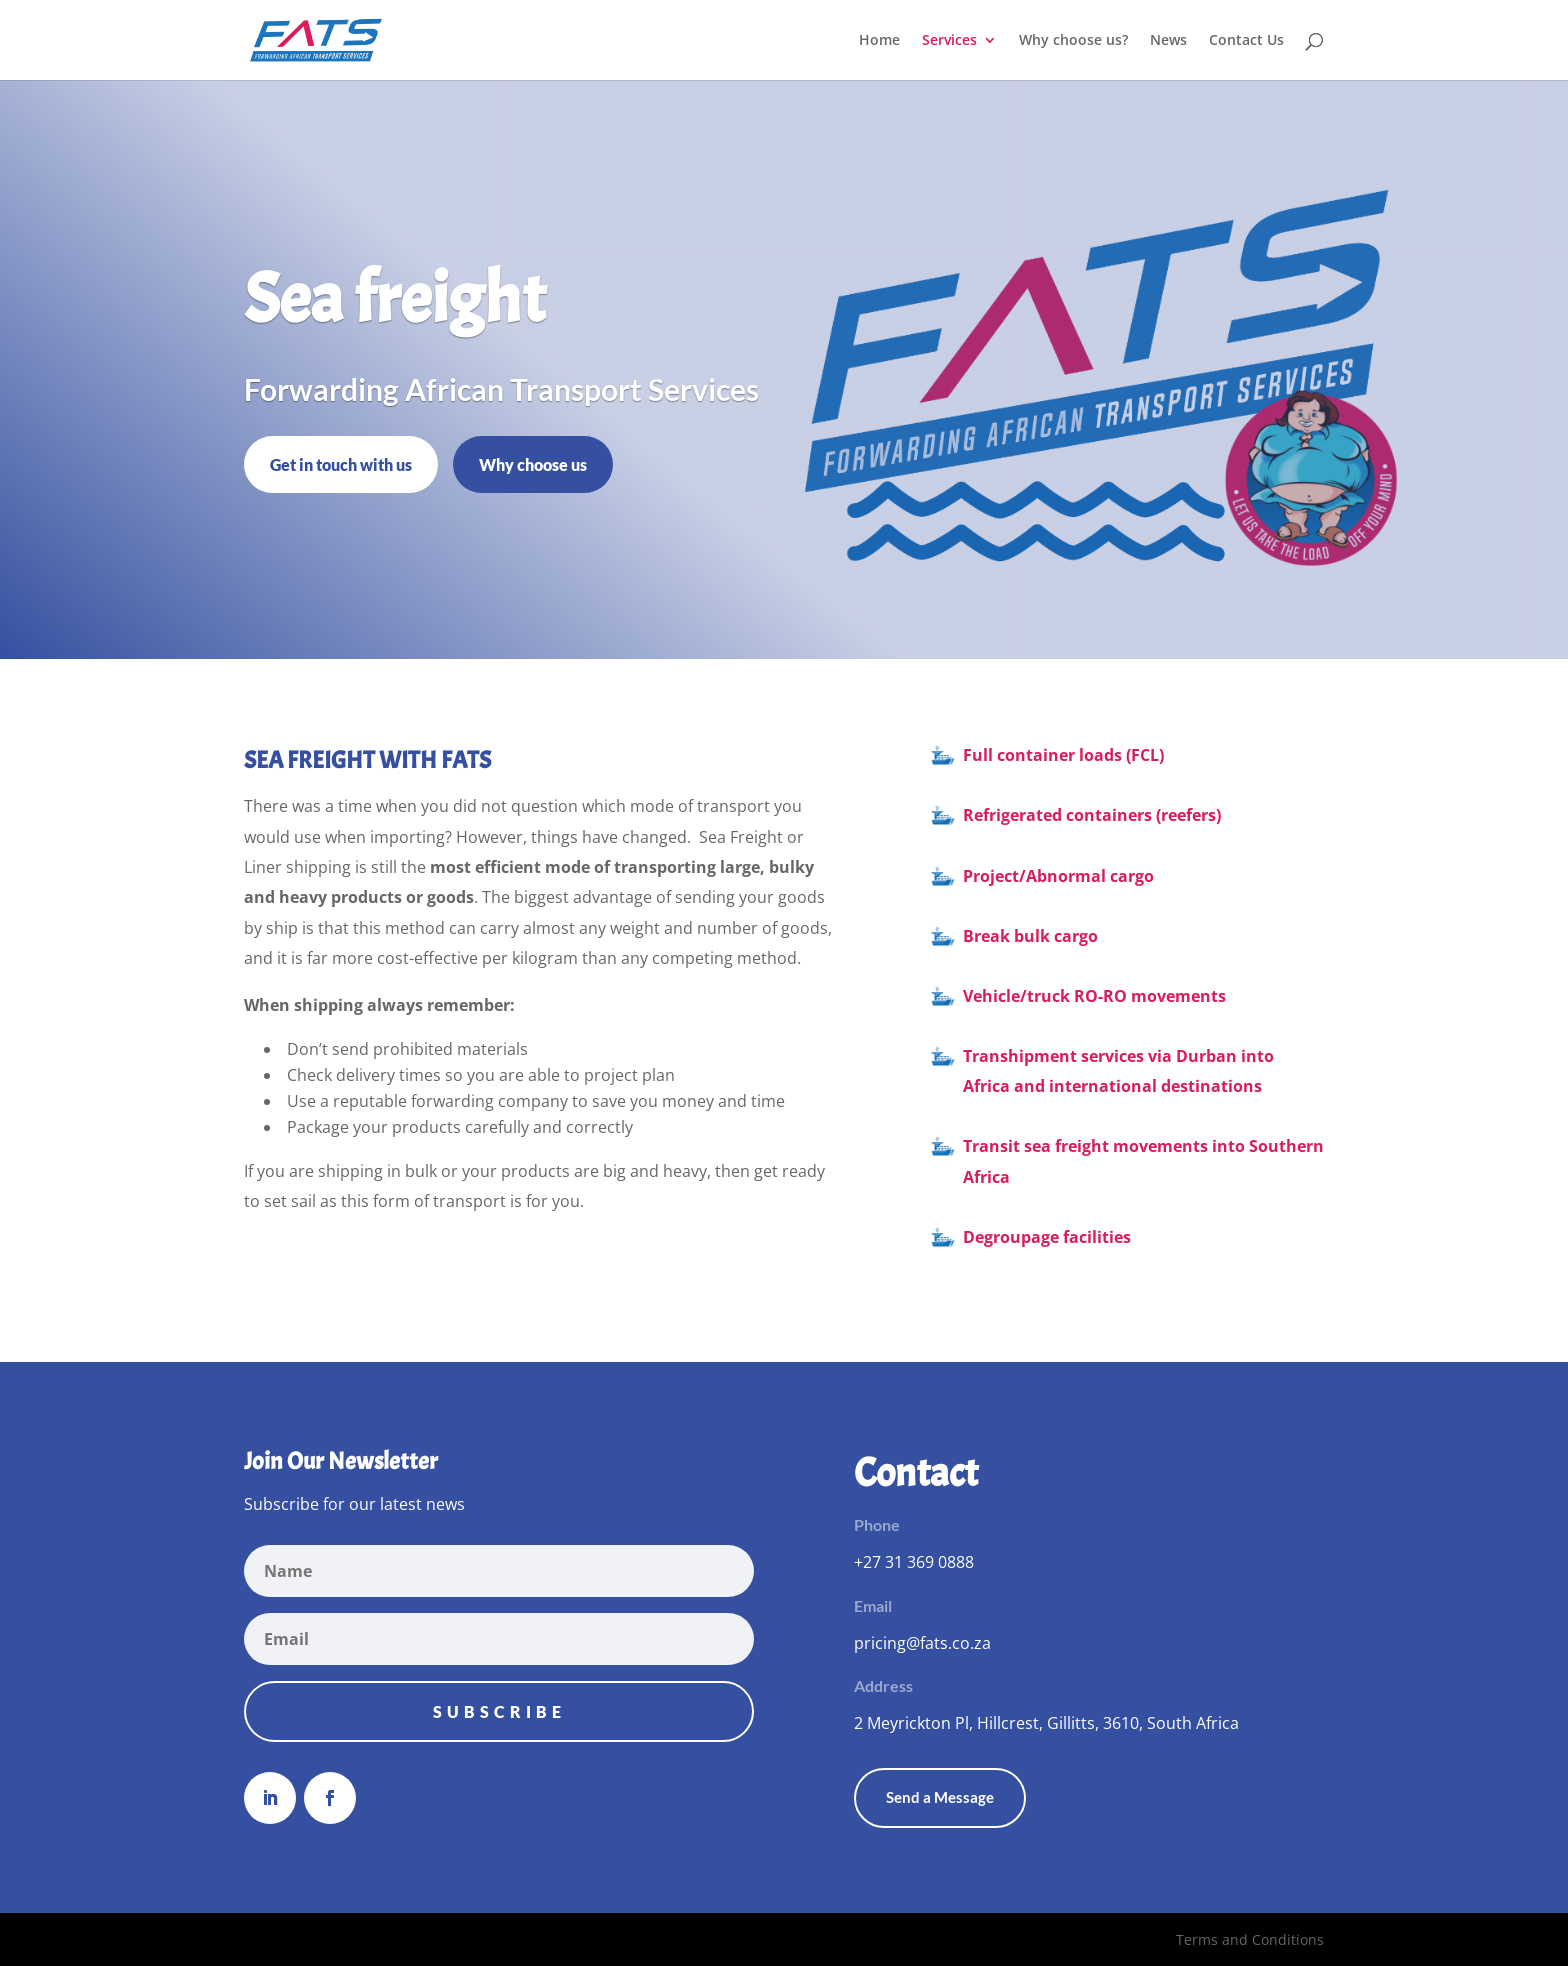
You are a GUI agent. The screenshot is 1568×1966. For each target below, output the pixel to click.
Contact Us (1246, 41)
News (1168, 41)
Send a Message (940, 1797)
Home (879, 41)
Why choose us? (1073, 41)
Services (949, 41)
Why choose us (533, 464)
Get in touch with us (341, 464)
